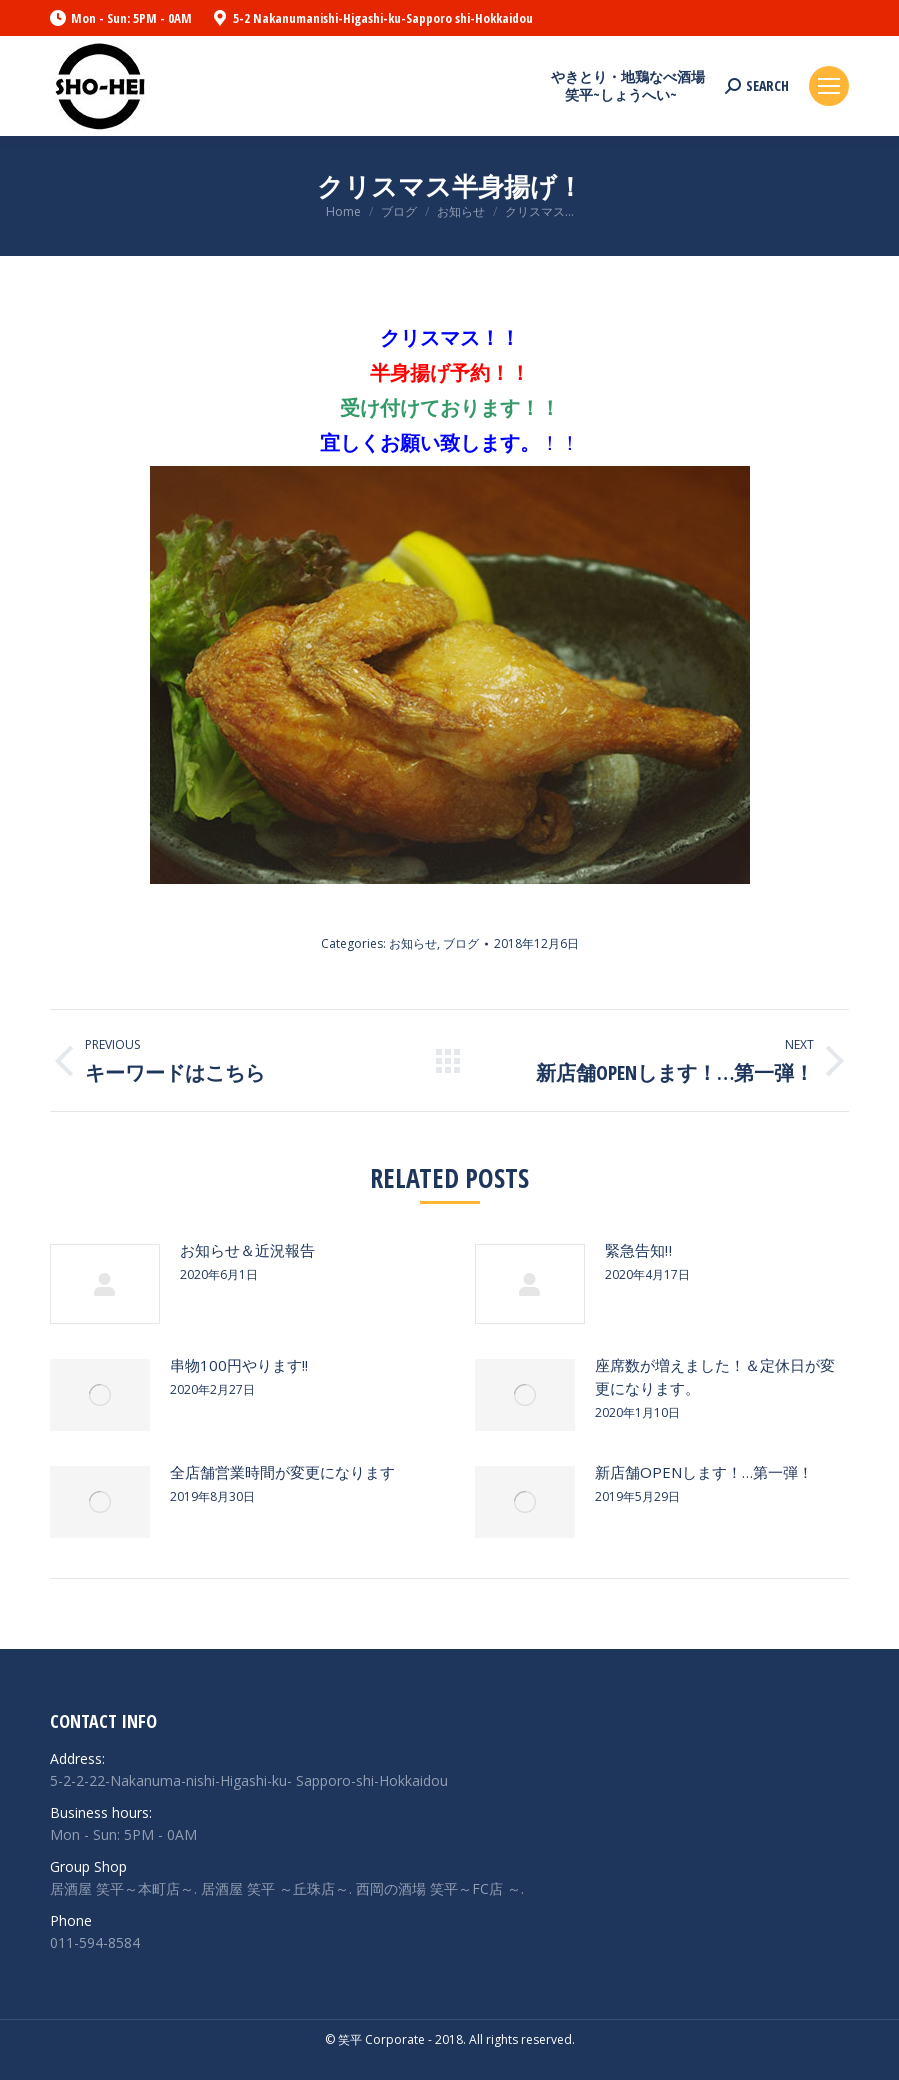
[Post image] (105, 1284)
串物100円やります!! (239, 1365)
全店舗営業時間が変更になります (282, 1472)
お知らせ (461, 211)
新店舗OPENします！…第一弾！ (704, 1472)
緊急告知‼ (638, 1250)
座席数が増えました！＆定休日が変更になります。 (715, 1376)
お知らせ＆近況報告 (247, 1250)
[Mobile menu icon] (829, 86)
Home (343, 211)
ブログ (399, 211)
